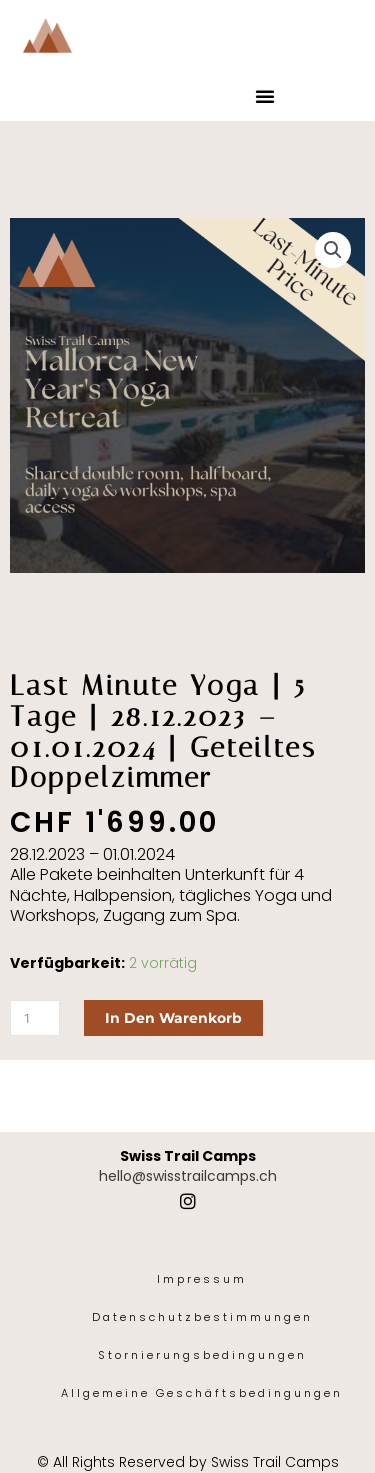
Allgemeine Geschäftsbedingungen (202, 1393)
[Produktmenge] (35, 1018)
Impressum (202, 1279)
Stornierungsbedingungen (202, 1355)
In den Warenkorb (173, 1018)
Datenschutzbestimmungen (202, 1317)
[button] (265, 96)
